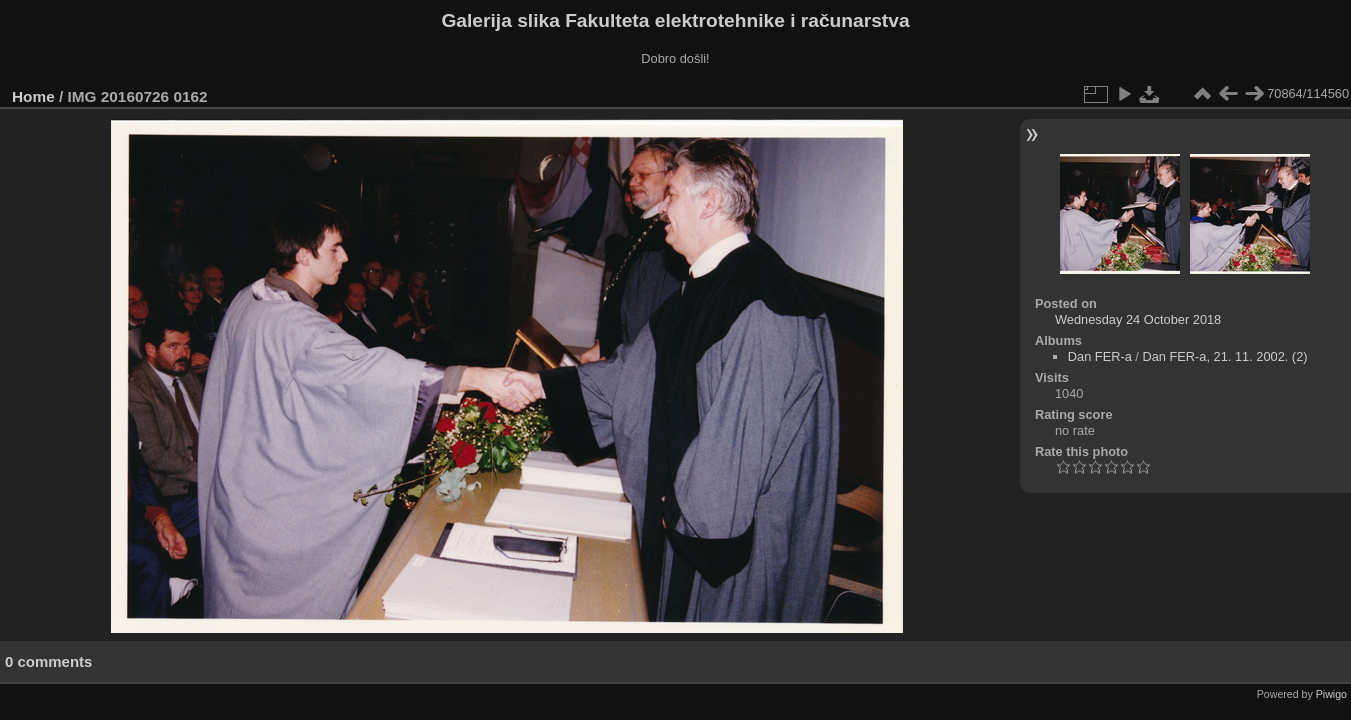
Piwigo (1331, 694)
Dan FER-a (1100, 356)
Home (33, 96)
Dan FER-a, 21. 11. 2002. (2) (1224, 356)
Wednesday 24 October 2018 (1138, 319)
